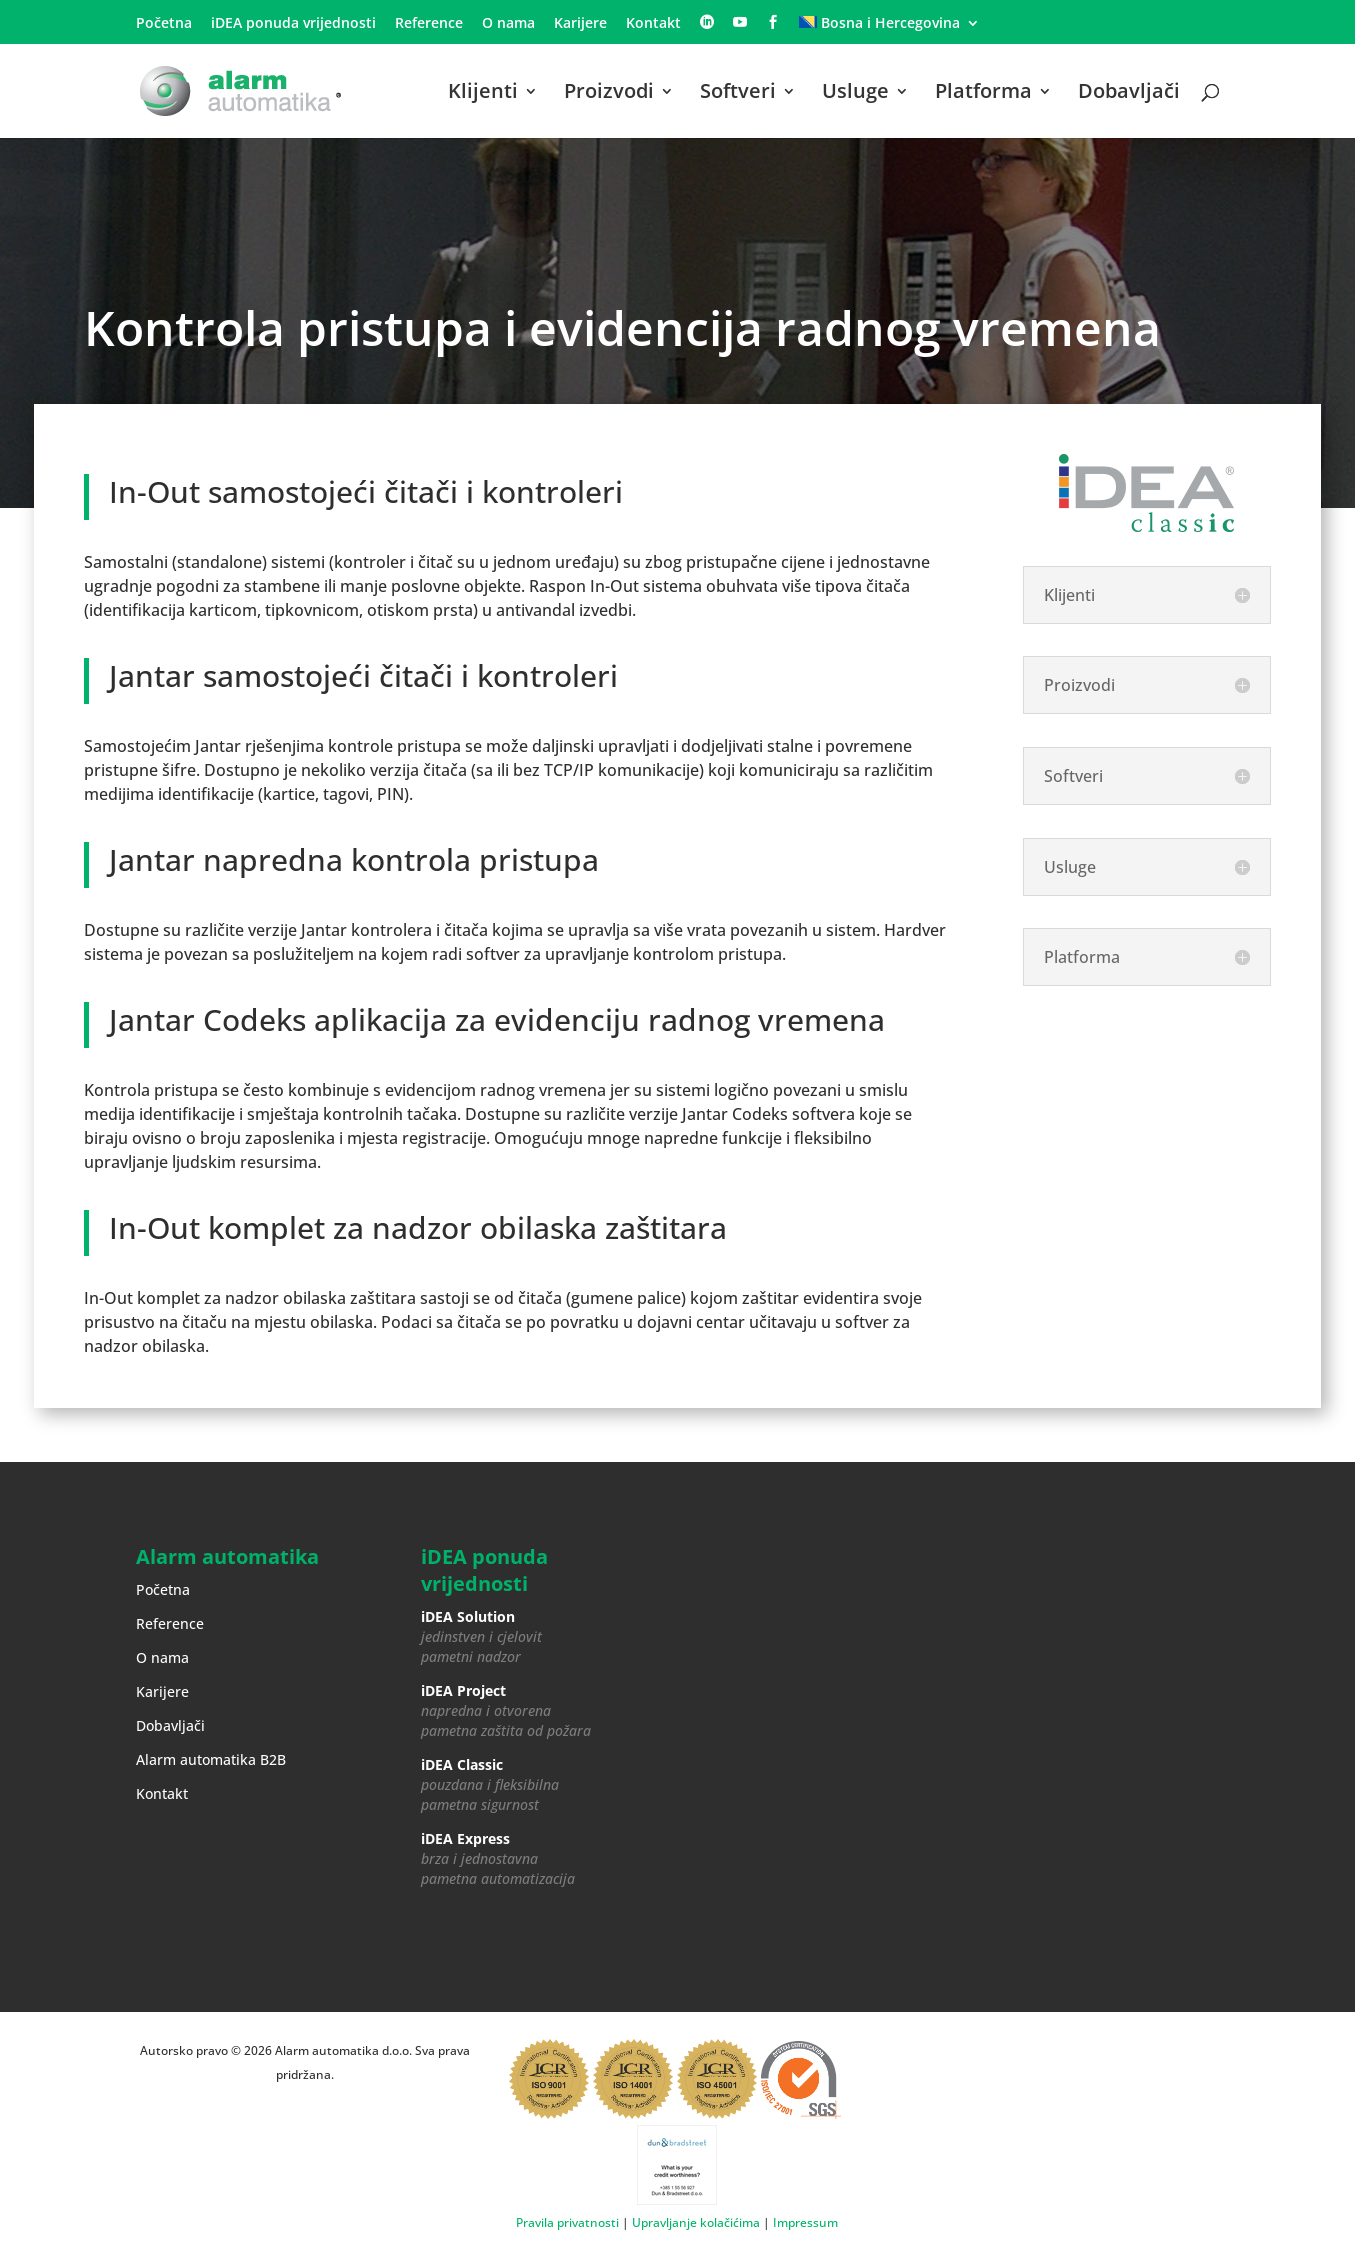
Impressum (805, 2222)
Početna (164, 24)
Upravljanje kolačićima (696, 2222)
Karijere (580, 24)
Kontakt (653, 24)
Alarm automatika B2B (211, 1759)
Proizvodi (609, 94)
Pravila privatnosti (567, 2222)
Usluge (855, 94)
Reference (429, 24)
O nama (508, 24)
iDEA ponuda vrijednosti (293, 24)
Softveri (738, 94)
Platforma (983, 94)
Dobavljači (1129, 94)
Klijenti (483, 94)
